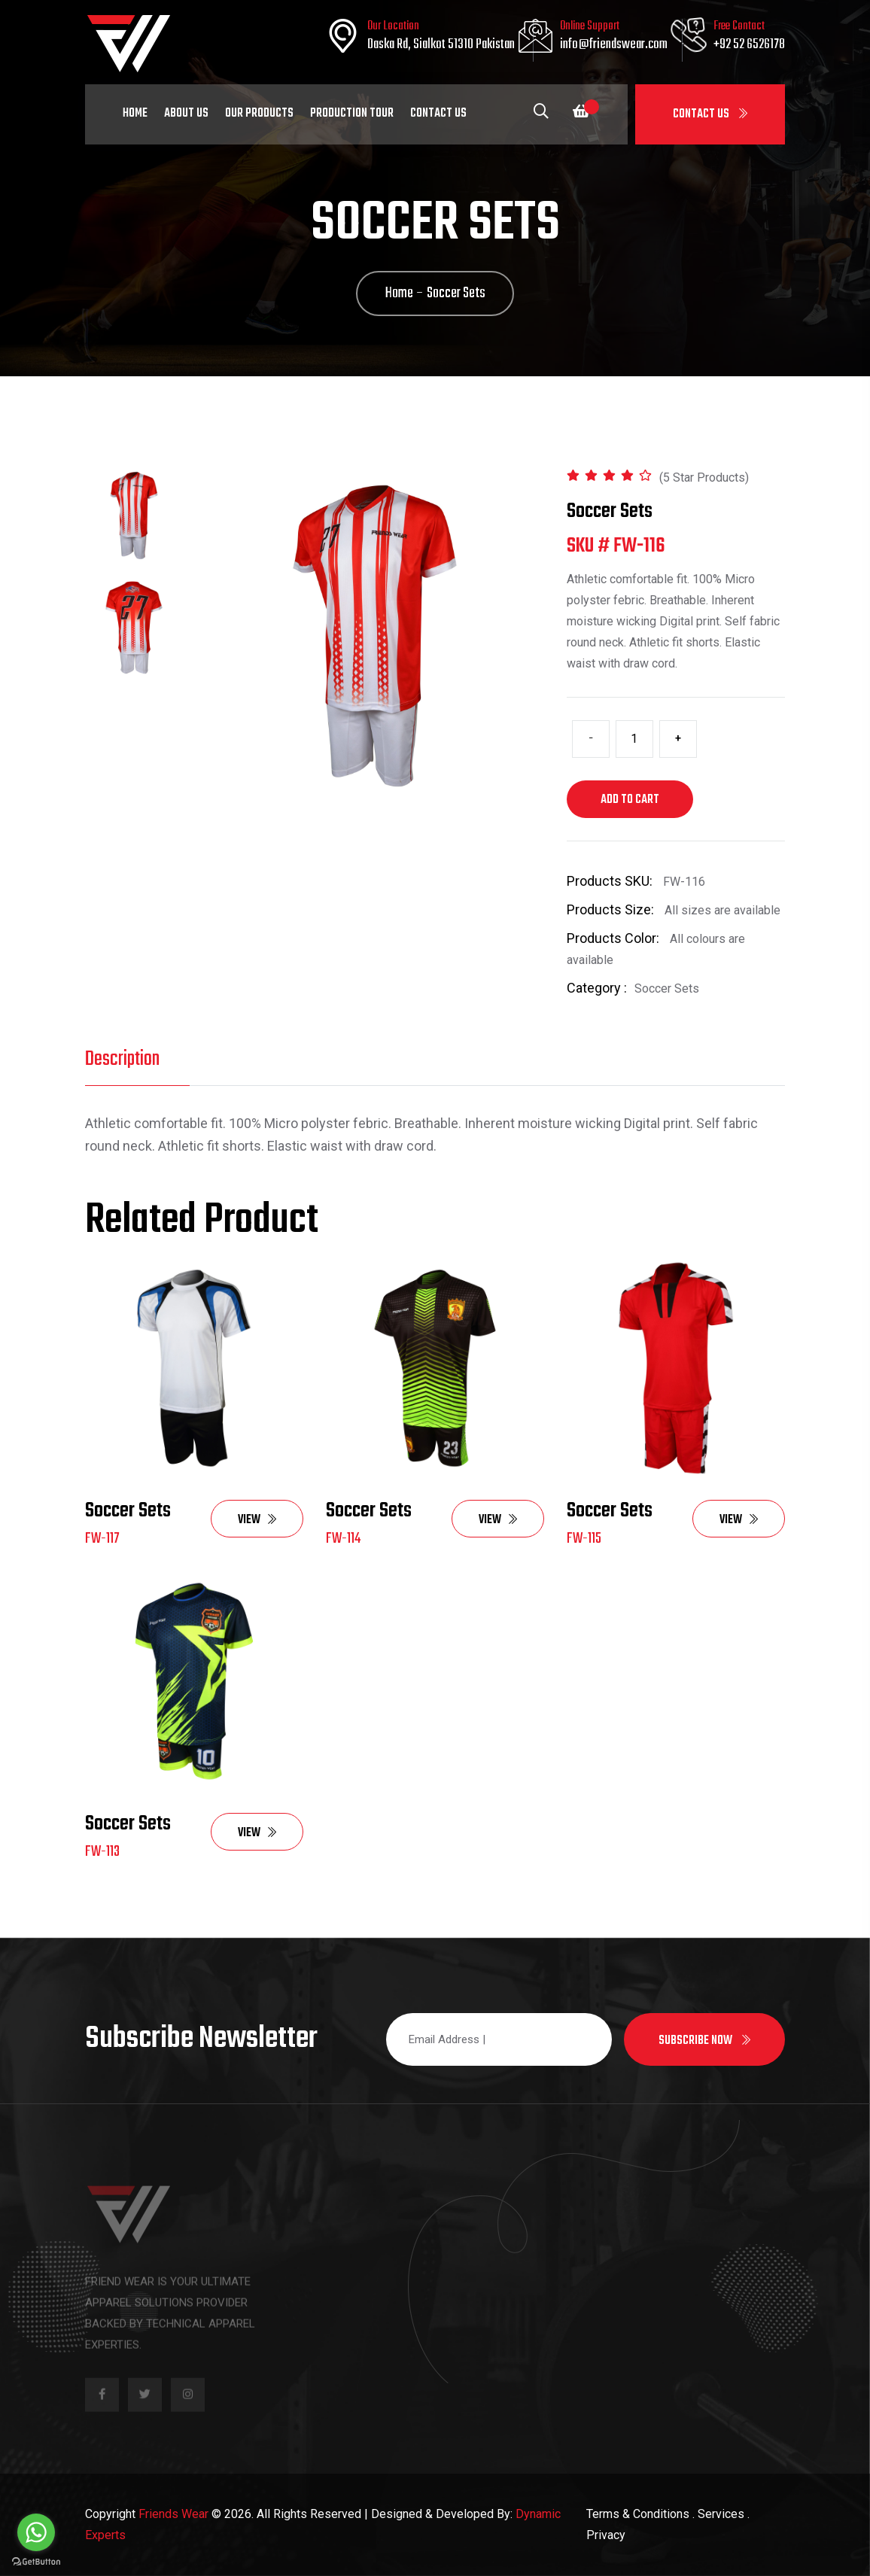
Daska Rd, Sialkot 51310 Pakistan (441, 45)
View (257, 1520)
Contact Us (710, 114)
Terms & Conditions (637, 2514)
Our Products (259, 113)
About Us (186, 113)
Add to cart (630, 800)
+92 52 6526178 (749, 45)
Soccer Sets (128, 1511)
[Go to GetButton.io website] (36, 2560)
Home (135, 113)
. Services (718, 2514)
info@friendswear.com (614, 45)
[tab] (134, 515)
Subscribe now (704, 2041)
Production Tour (352, 113)
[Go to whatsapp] (36, 2532)
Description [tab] (122, 1059)
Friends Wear (173, 2514)
